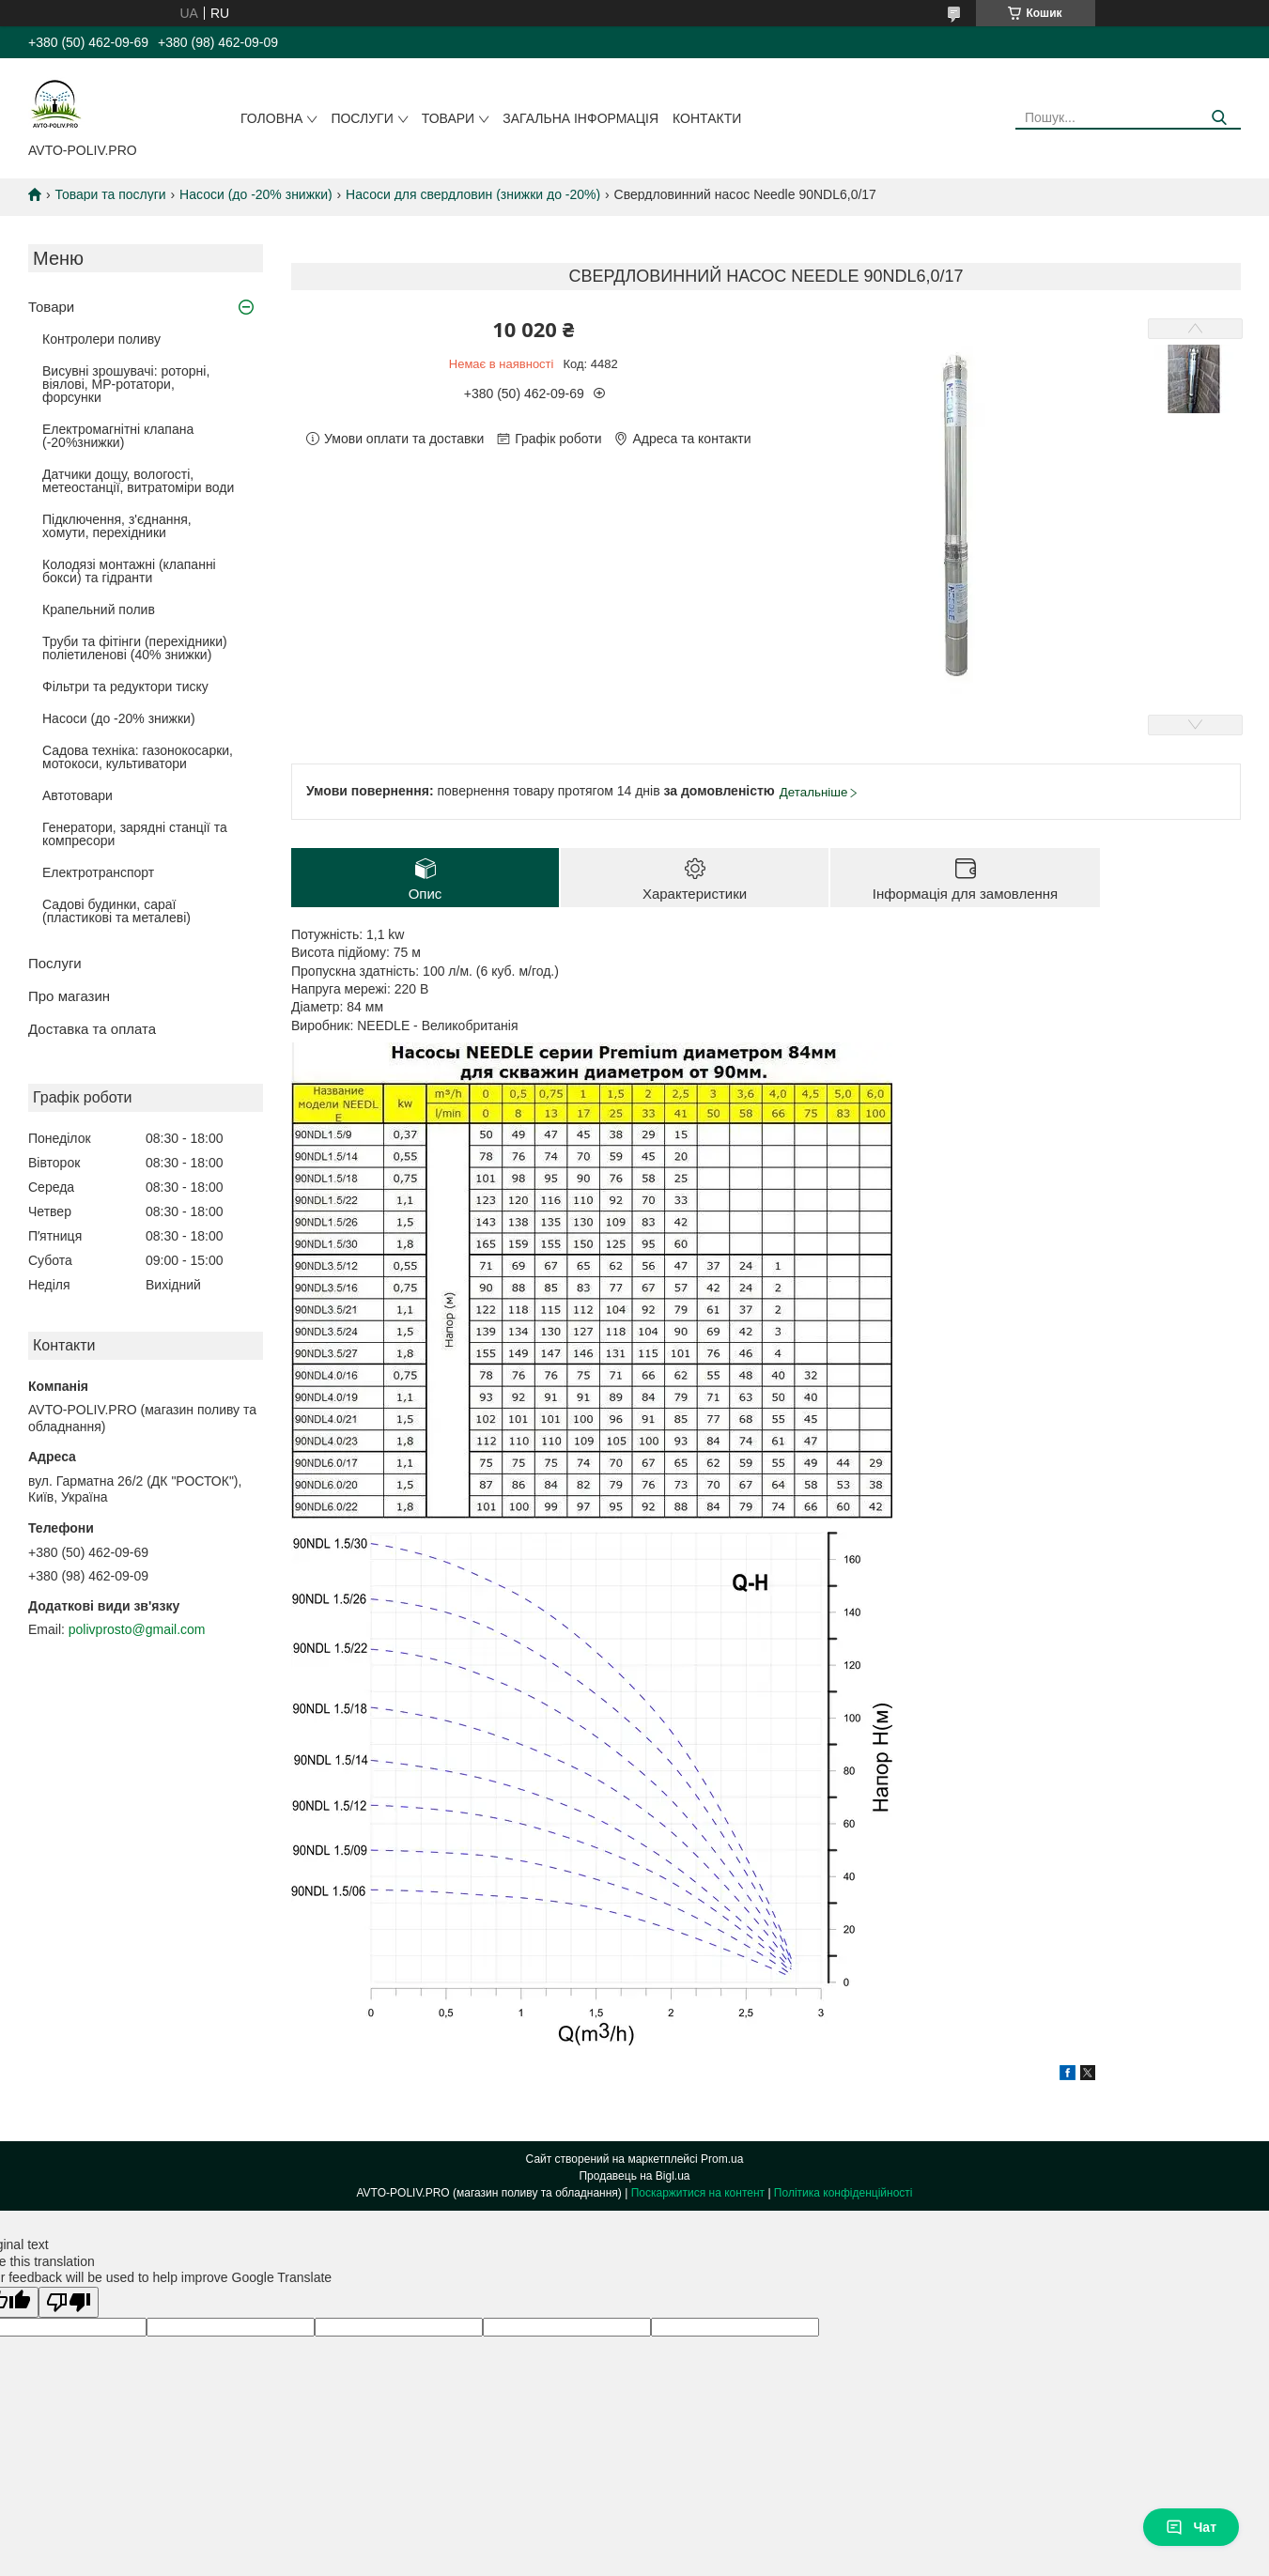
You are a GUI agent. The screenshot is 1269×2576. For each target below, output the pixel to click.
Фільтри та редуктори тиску (125, 686)
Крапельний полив (98, 609)
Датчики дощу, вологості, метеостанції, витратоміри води (138, 481)
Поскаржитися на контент (698, 2192)
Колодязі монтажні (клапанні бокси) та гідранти (129, 571)
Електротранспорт (98, 872)
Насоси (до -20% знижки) (256, 194)
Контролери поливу (101, 339)
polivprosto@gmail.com (137, 1629)
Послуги (362, 118)
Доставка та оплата (92, 1029)
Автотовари (77, 795)
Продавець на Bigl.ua (634, 2176)
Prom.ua (722, 2159)
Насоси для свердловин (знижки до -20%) (473, 194)
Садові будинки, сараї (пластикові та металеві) (116, 911)
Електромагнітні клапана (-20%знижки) (117, 436)
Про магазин (69, 996)
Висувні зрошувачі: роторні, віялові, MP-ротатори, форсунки (125, 384)
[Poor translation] (69, 2302)
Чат (1191, 2527)
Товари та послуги (109, 194)
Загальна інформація (580, 118)
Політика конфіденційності (843, 2192)
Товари (448, 118)
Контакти (707, 118)
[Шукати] (1220, 118)
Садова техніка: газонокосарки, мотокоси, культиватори (137, 757)
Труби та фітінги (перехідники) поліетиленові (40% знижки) (134, 648)
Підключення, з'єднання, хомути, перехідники (117, 526)
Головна (271, 118)
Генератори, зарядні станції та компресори (134, 834)
